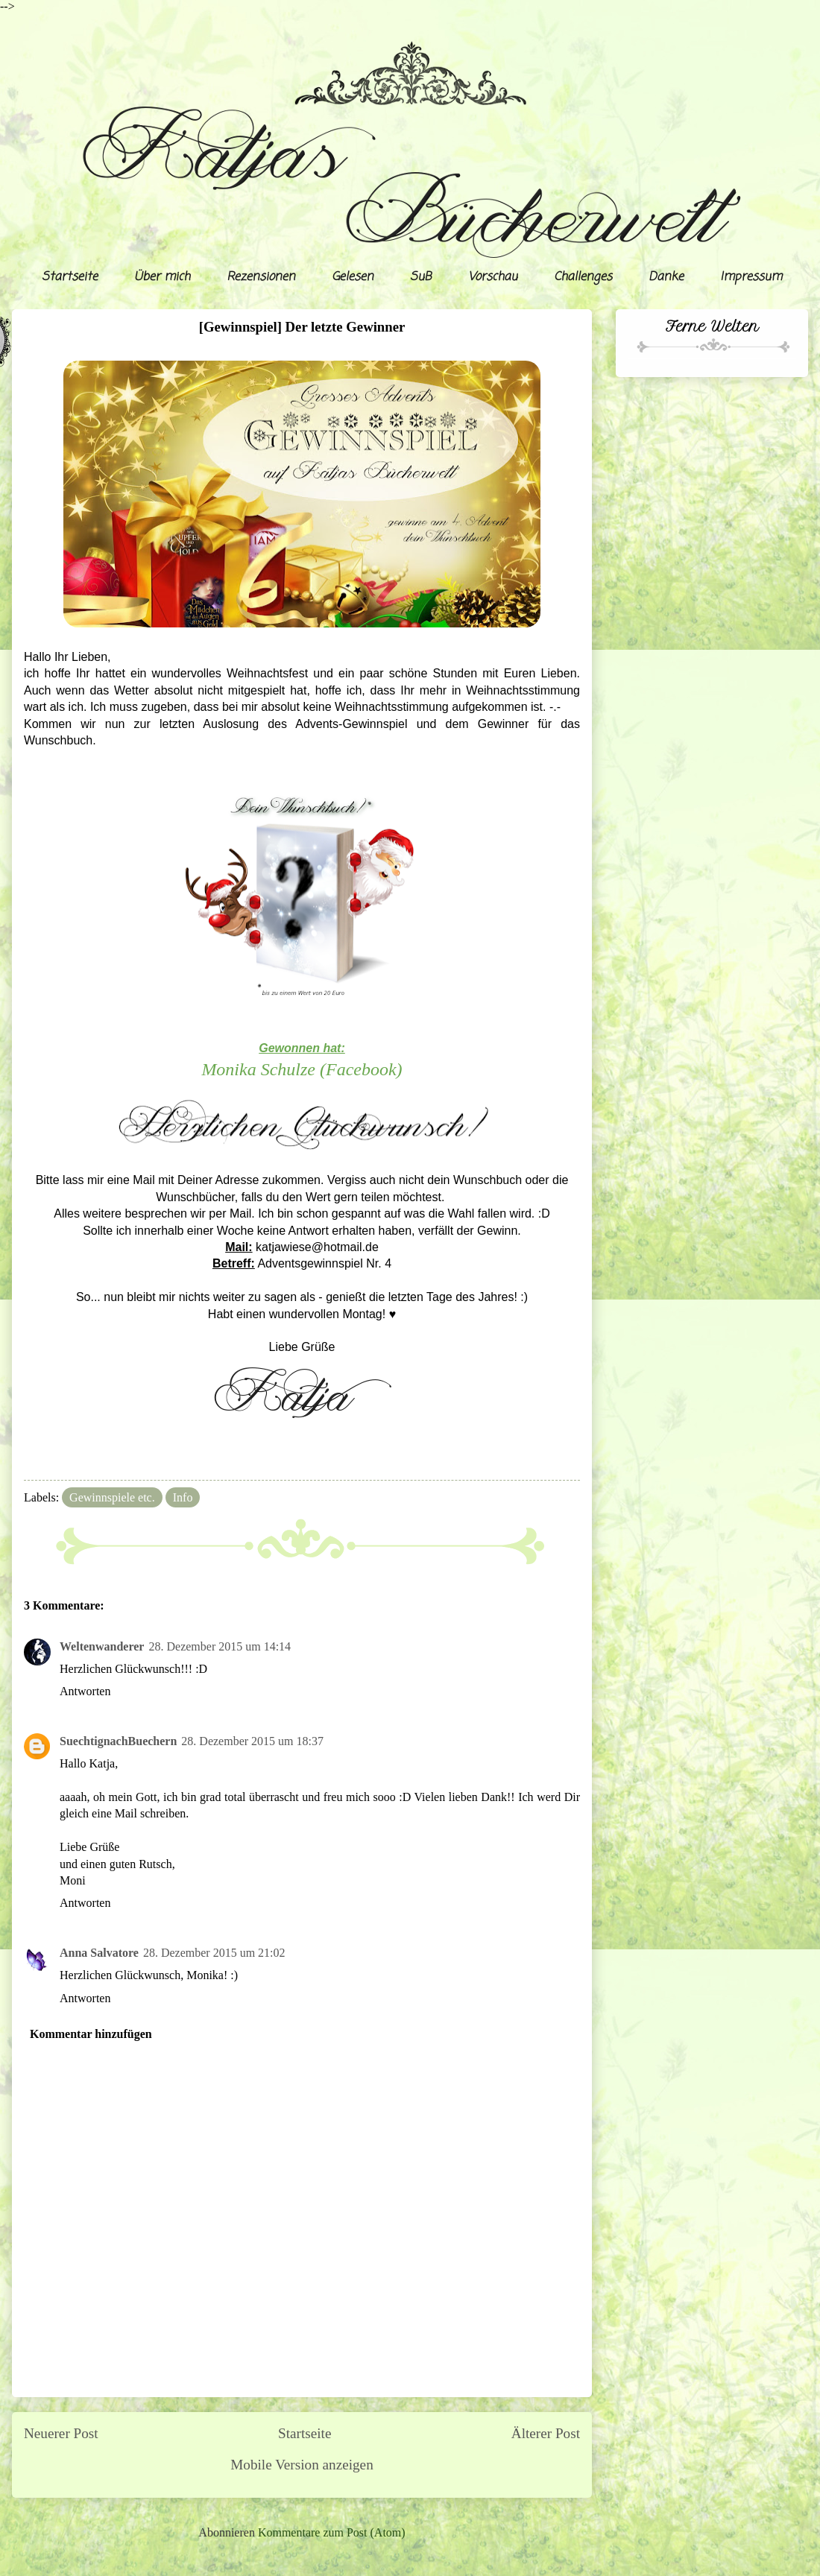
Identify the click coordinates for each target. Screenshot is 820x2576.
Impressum (751, 277)
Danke (666, 277)
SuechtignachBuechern (118, 1741)
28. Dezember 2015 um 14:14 (219, 1646)
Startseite (70, 277)
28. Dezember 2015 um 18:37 (252, 1741)
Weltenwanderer (102, 1646)
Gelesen (352, 277)
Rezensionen (261, 277)
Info (183, 1497)
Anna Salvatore (99, 1952)
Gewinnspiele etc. (112, 1497)
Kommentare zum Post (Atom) (332, 2532)
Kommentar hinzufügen (91, 2034)
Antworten (85, 1691)
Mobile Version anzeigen (301, 2464)
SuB (421, 277)
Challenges (583, 277)
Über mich (162, 277)
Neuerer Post (61, 2433)
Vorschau (492, 277)
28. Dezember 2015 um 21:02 (214, 1952)
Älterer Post (545, 2433)
